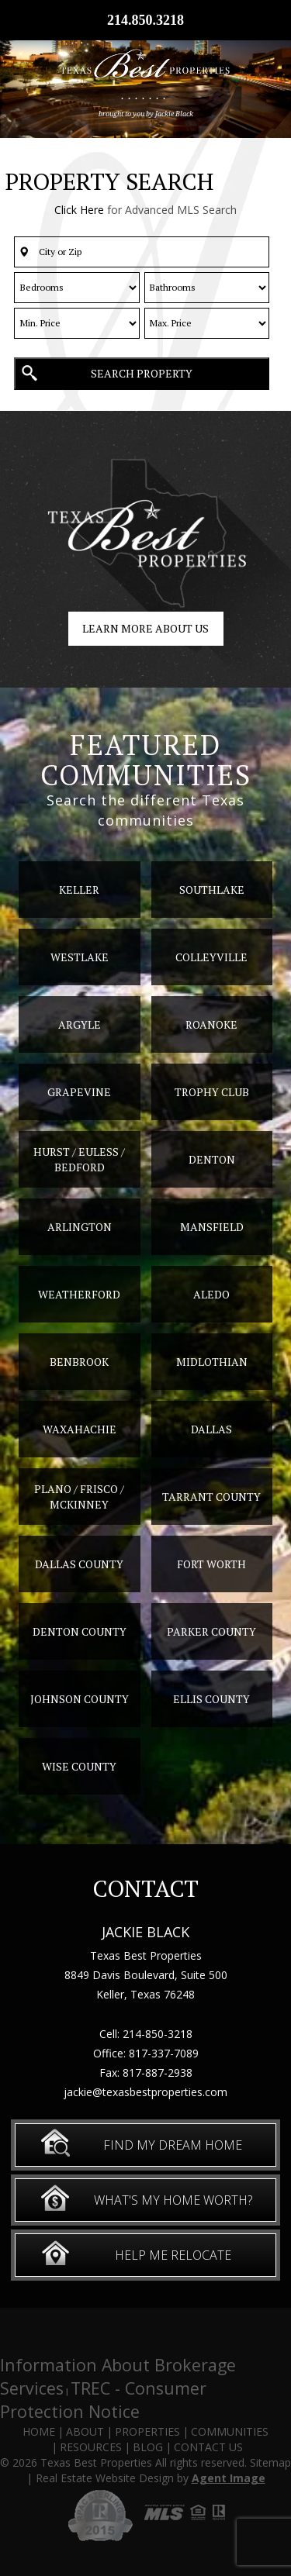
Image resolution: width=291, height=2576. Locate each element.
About (85, 2431)
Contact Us (208, 2447)
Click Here (79, 209)
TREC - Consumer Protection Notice (103, 2400)
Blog (148, 2447)
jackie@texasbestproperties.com (145, 2092)
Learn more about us (145, 628)
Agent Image (228, 2478)
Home (39, 2431)
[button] (141, 251)
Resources (91, 2447)
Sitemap (270, 2462)
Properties (147, 2431)
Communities (229, 2431)
